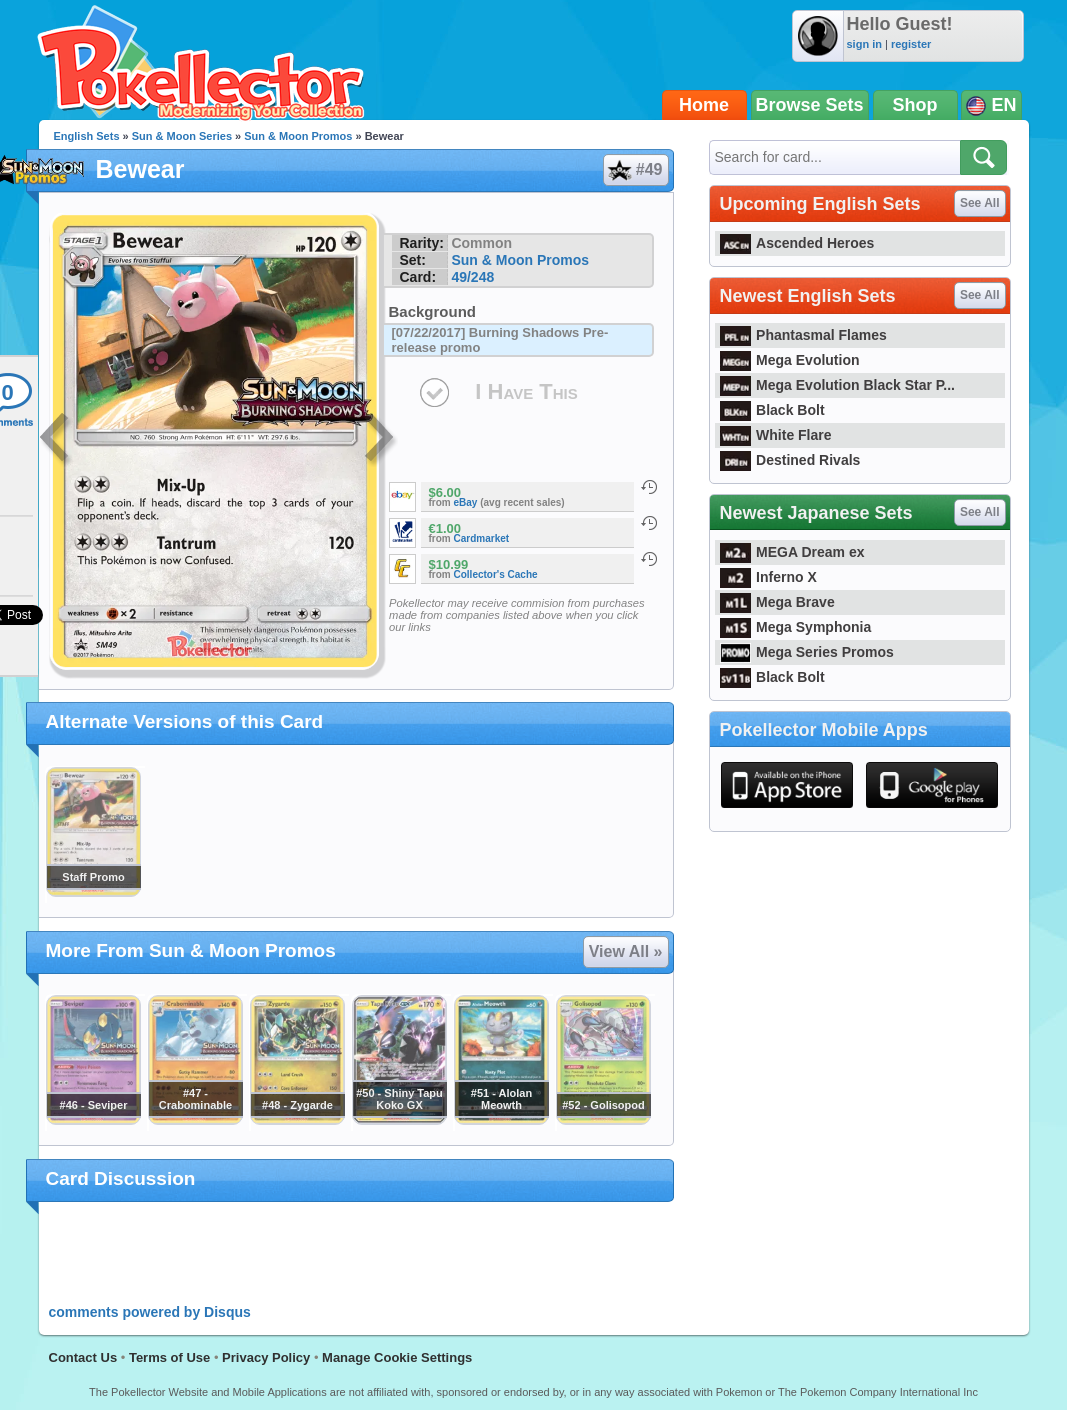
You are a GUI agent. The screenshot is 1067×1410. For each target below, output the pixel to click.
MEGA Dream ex (792, 552)
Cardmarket (482, 538)
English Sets (87, 136)
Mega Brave (777, 602)
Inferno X (768, 577)
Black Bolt (772, 410)
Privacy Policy (266, 1357)
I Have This (526, 391)
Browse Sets (810, 105)
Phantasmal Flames (803, 335)
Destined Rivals (790, 460)
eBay (466, 502)
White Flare (776, 435)
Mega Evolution (790, 360)
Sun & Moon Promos (298, 136)
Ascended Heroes (797, 243)
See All (980, 203)
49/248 (472, 277)
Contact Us (83, 1357)
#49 (635, 170)
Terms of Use (169, 1357)
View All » (626, 951)
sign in (864, 44)
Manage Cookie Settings (397, 1357)
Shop (915, 105)
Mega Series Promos (807, 652)
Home (704, 105)
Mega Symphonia (796, 627)
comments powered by (150, 1312)
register (911, 44)
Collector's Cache (496, 574)
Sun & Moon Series (182, 136)
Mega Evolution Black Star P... (838, 385)
